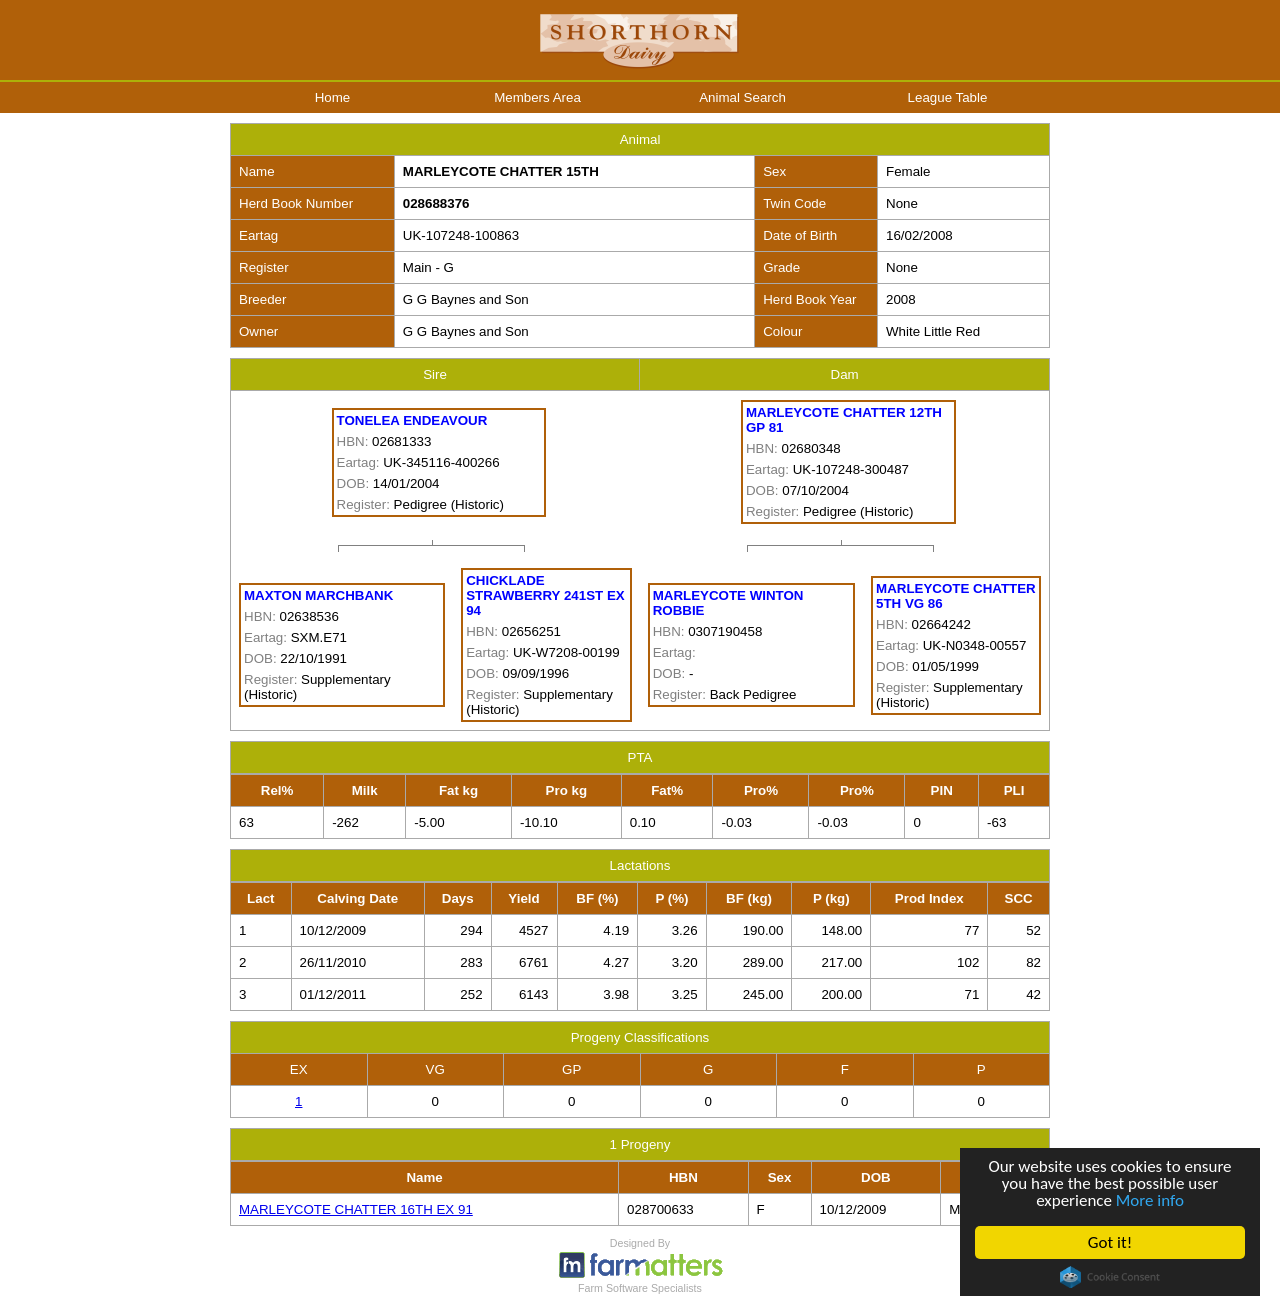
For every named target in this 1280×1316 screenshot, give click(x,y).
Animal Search (742, 97)
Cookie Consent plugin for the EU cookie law (1110, 1277)
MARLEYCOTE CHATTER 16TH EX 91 (356, 1209)
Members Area (537, 97)
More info (1150, 1200)
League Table (948, 97)
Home (333, 97)
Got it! (1110, 1242)
